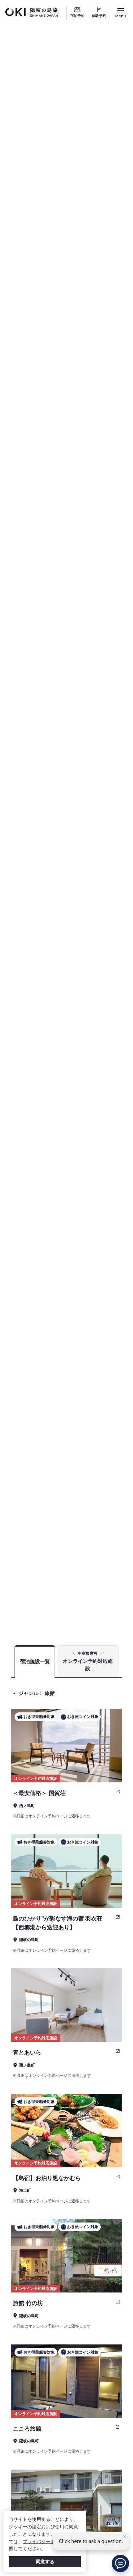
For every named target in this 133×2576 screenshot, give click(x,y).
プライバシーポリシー (46, 2541)
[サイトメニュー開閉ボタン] (120, 12)
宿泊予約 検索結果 (105, 1621)
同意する (45, 2561)
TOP (74, 1621)
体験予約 (99, 16)
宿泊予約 (77, 16)
